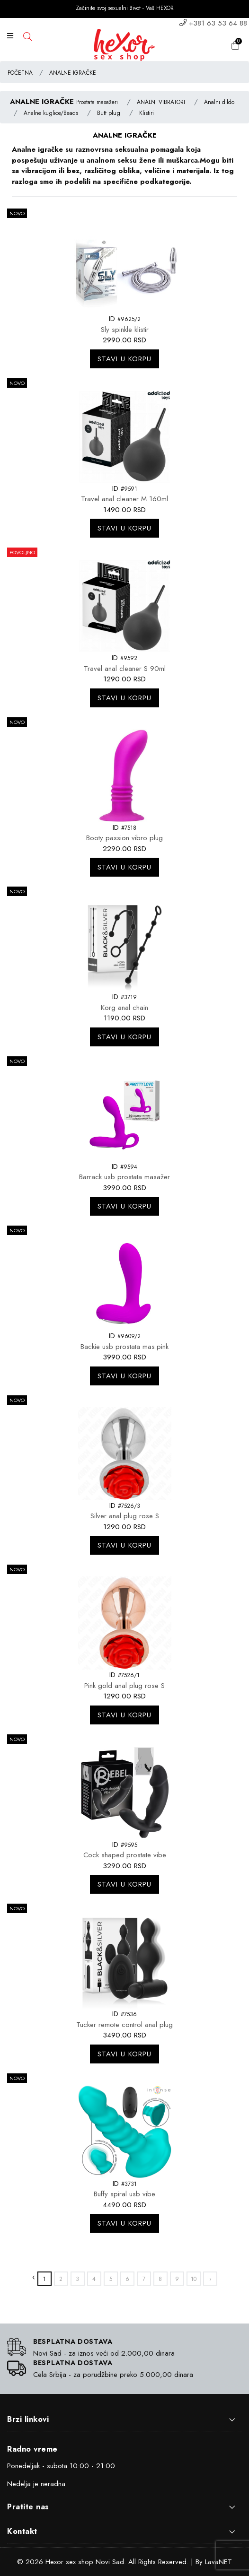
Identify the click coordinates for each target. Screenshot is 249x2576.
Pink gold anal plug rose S (124, 1685)
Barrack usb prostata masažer (124, 1177)
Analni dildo (219, 102)
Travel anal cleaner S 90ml (125, 668)
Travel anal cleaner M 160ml (124, 499)
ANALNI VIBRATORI (161, 102)
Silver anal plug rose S (124, 1516)
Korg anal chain (124, 1007)
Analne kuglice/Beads (51, 113)
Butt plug (108, 113)
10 (193, 2279)
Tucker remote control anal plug (124, 2024)
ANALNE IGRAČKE (72, 73)
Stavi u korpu (124, 359)
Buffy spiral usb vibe (124, 2194)
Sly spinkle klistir (125, 329)
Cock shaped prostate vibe (124, 1855)
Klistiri (146, 113)
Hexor (54, 2562)
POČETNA (20, 73)
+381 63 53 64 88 (218, 23)
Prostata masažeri (97, 102)
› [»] (210, 2279)
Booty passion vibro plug (124, 838)
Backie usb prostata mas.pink (124, 1346)
